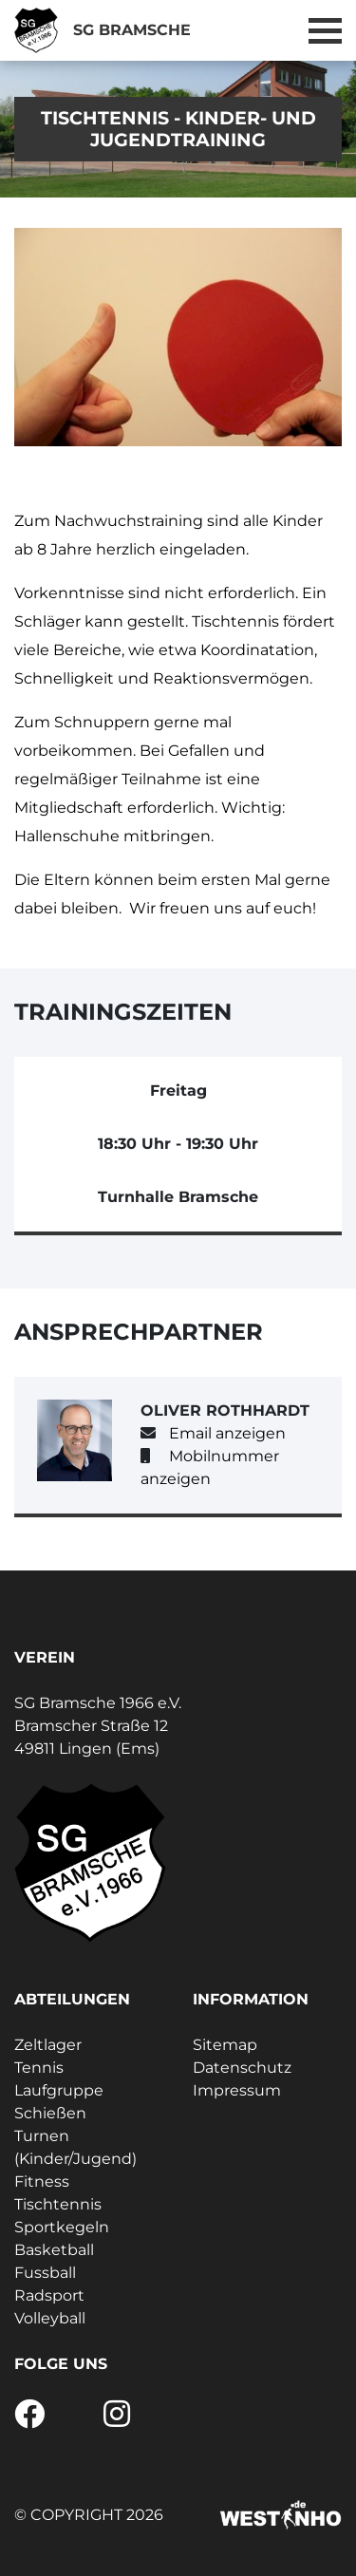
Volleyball (49, 2318)
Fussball (45, 2273)
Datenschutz (242, 2068)
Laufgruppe (58, 2090)
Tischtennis (58, 2204)
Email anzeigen (227, 1433)
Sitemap (225, 2045)
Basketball (54, 2250)
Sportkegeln (61, 2227)
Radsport (49, 2295)
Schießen (50, 2113)
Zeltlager (48, 2045)
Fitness (41, 2181)
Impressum (237, 2090)
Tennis (39, 2068)
